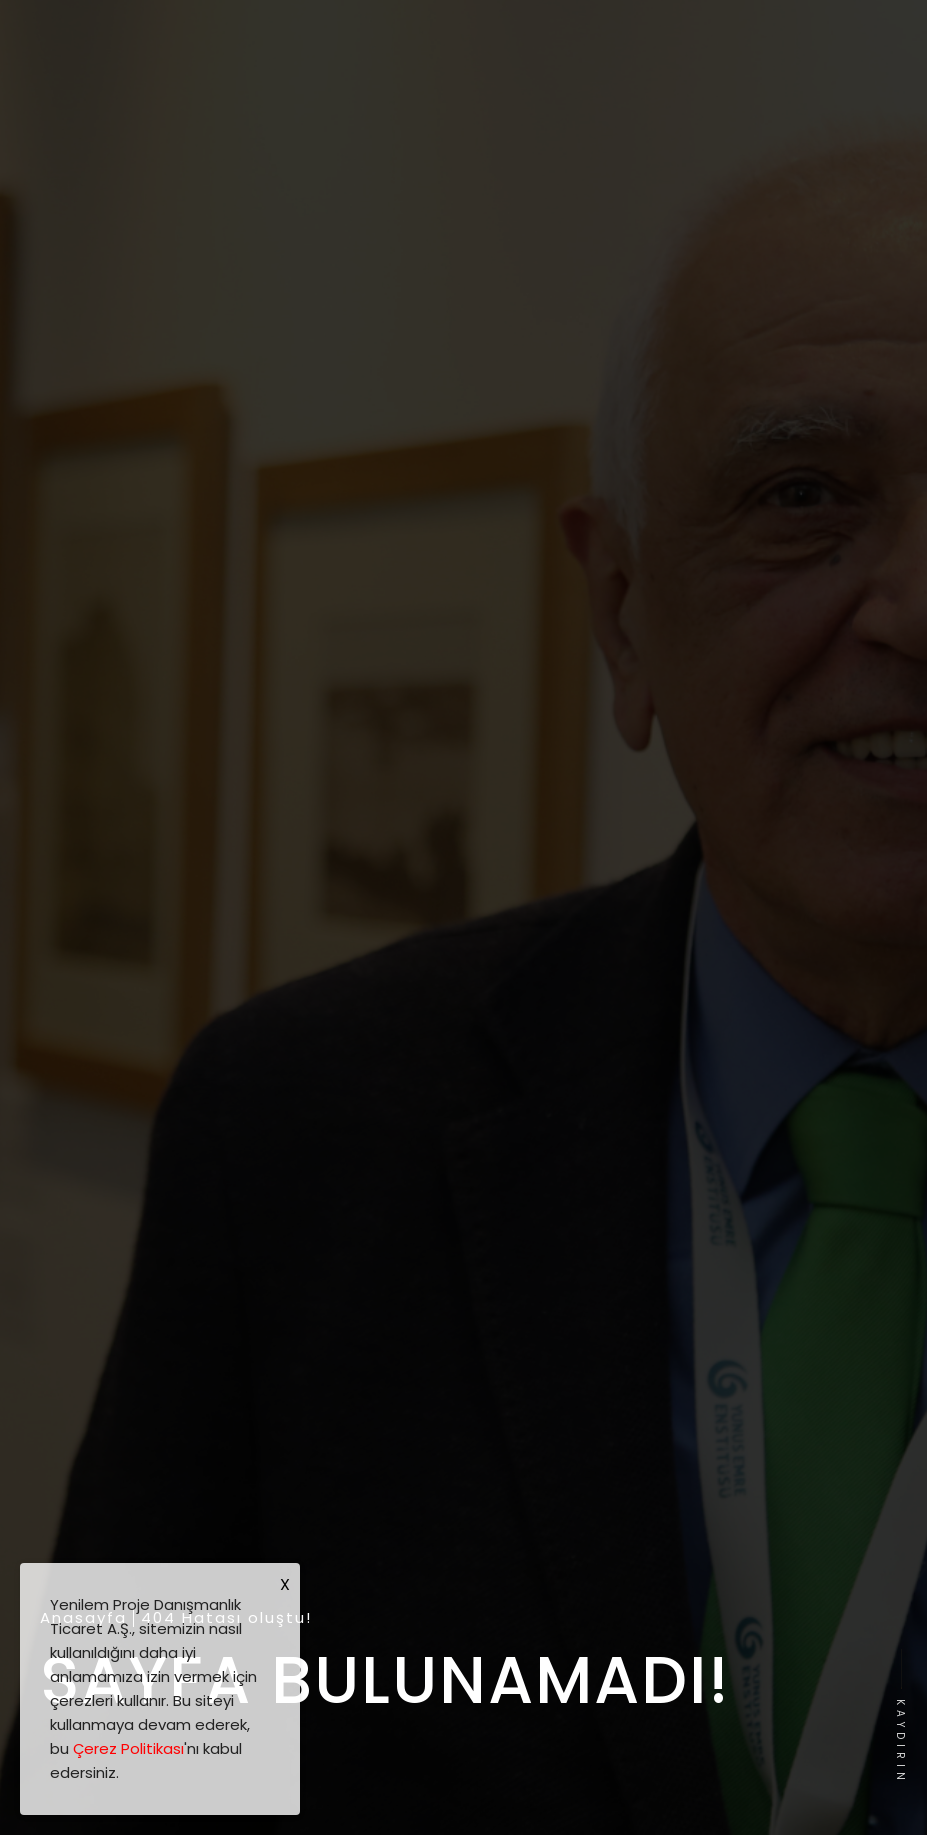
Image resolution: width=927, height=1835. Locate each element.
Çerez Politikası (128, 1748)
